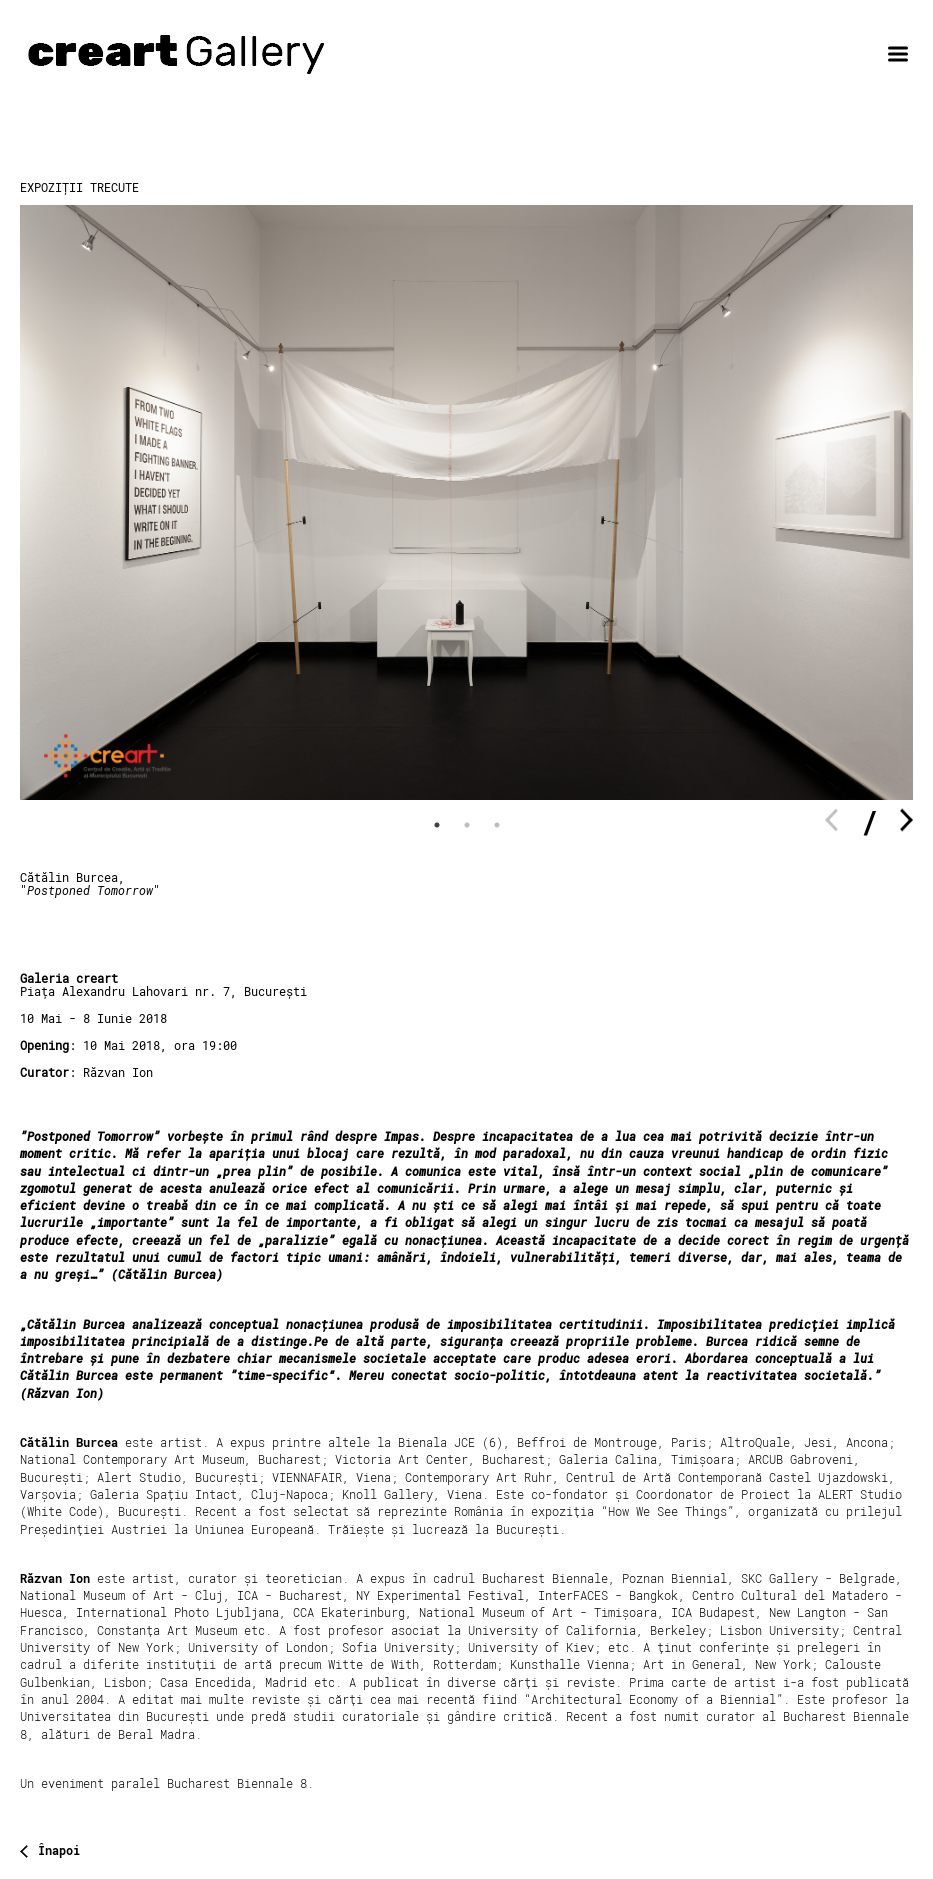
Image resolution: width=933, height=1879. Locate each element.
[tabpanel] (466, 502)
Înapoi (59, 1851)
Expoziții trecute (79, 187)
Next (906, 820)
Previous (831, 820)
